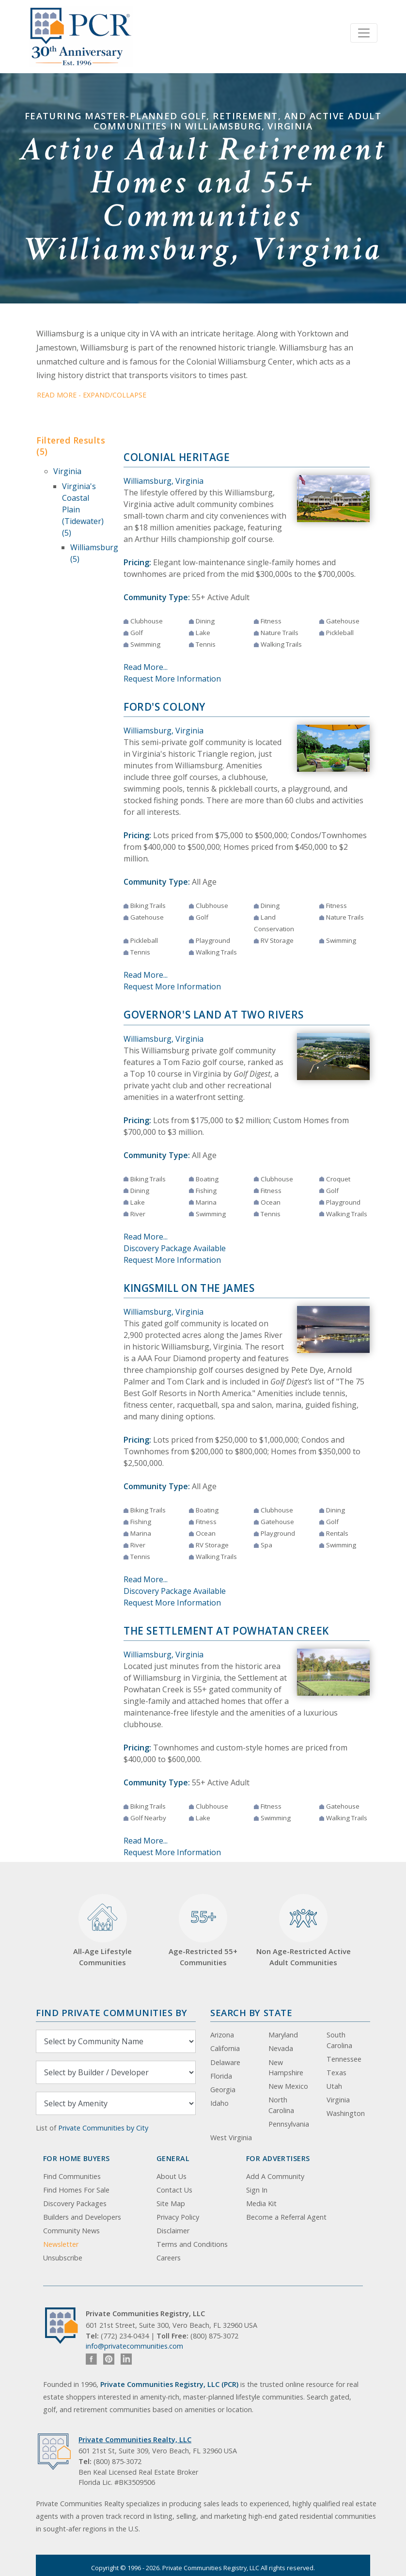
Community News (71, 2230)
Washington (346, 2113)
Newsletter (60, 2244)
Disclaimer (172, 2230)
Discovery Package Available (175, 1248)
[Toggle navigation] (363, 33)
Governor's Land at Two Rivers (214, 1014)
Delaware (225, 2062)
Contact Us (174, 2189)
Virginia (67, 471)
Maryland (283, 2034)
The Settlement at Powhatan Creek (226, 1631)
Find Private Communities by (111, 2012)
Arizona (222, 2034)
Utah (334, 2086)
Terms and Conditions (192, 2244)
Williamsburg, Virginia (163, 481)
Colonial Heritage (177, 457)
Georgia (222, 2089)
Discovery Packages (75, 2203)
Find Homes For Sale (76, 2189)
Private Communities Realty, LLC (134, 2439)
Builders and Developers (82, 2217)
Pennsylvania (288, 2124)
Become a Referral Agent (286, 2217)
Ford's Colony (164, 707)
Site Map (170, 2203)
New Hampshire (285, 2068)
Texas (336, 2072)
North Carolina (281, 2105)
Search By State (251, 2012)
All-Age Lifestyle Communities (102, 1930)
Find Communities (72, 2176)
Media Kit (261, 2203)
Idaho (219, 2103)
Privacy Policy (177, 2217)
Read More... (146, 667)
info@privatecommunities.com (134, 2346)
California (225, 2048)
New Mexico (288, 2086)
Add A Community (275, 2176)
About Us (171, 2176)
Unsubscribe (62, 2257)
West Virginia (231, 2137)
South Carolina (339, 2040)
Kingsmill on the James (189, 1288)
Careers (168, 2257)
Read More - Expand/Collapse (91, 394)
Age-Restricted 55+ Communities (203, 1930)
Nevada (280, 2048)
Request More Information (172, 678)
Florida (221, 2076)
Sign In (256, 2189)
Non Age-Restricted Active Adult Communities (303, 1930)
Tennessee (344, 2059)
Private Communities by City (103, 2127)
